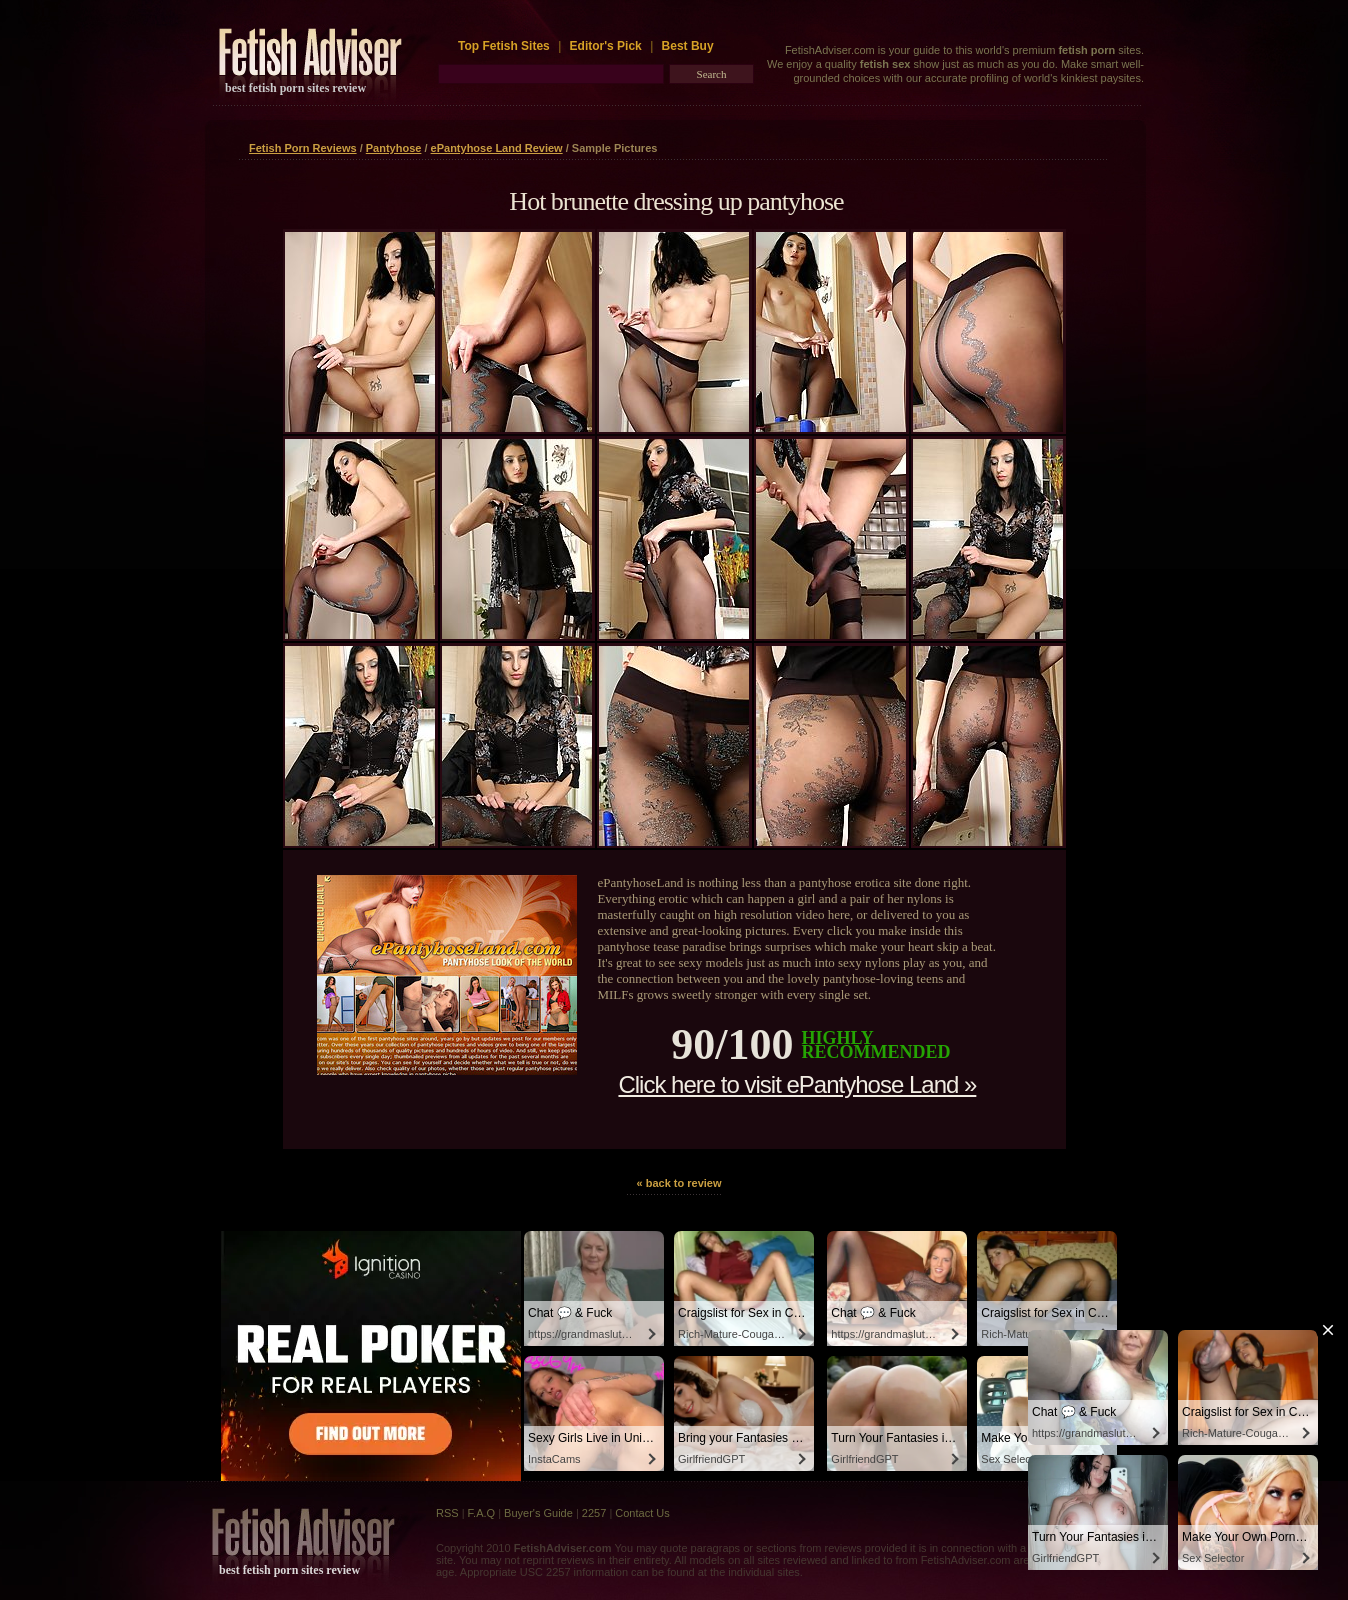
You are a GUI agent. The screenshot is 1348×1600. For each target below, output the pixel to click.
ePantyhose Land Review (497, 148)
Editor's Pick (606, 46)
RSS (447, 1513)
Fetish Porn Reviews (303, 148)
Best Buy (688, 46)
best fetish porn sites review (295, 88)
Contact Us (642, 1513)
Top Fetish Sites (505, 46)
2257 (594, 1513)
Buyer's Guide (538, 1513)
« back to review (679, 1183)
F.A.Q (482, 1513)
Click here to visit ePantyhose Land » (797, 1084)
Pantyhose (394, 148)
